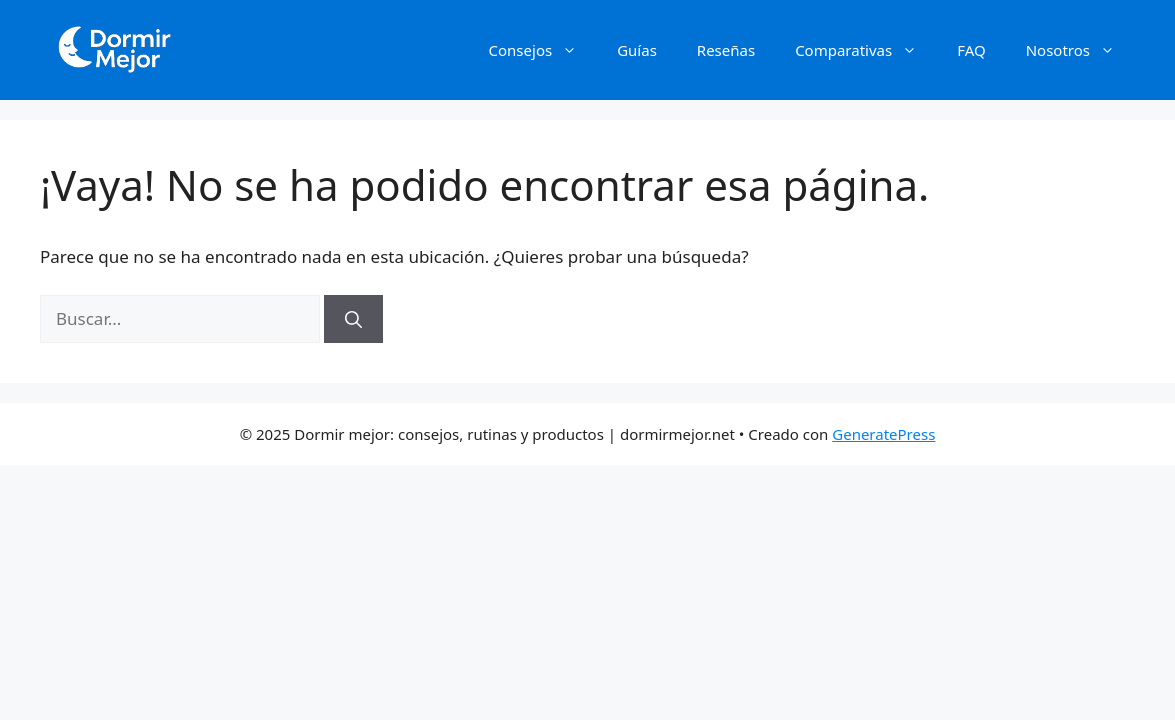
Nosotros (1080, 50)
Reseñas (726, 50)
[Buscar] (353, 319)
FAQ (971, 50)
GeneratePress (883, 434)
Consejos (543, 50)
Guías (637, 50)
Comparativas (866, 50)
